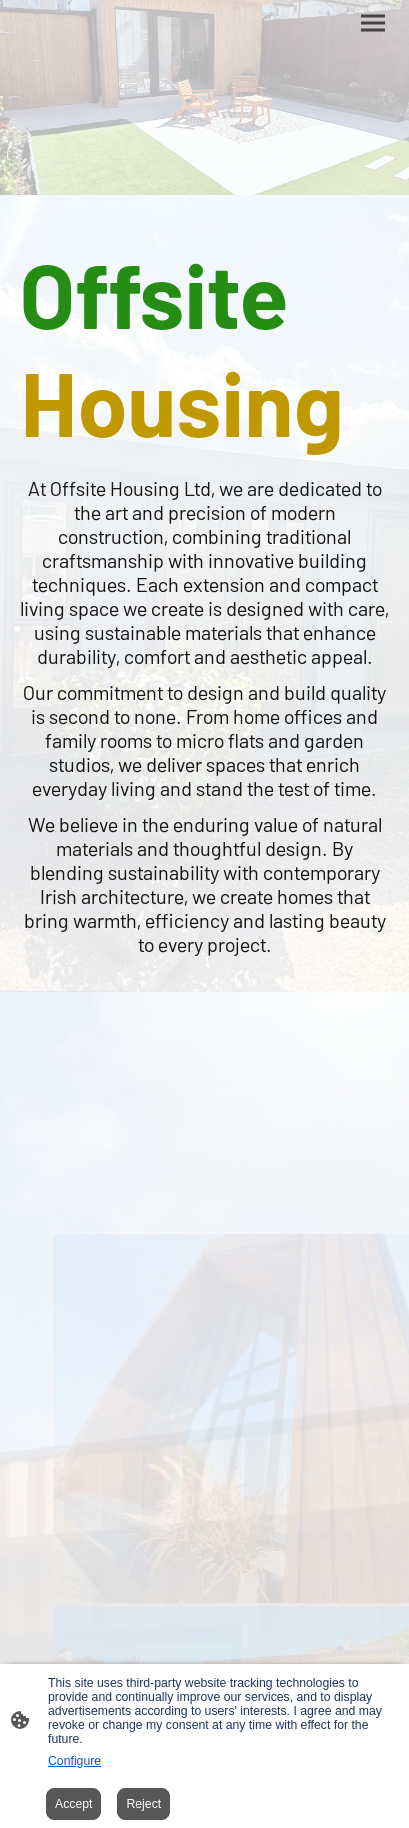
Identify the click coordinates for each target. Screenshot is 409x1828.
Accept (73, 1804)
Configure (74, 1761)
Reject (143, 1804)
